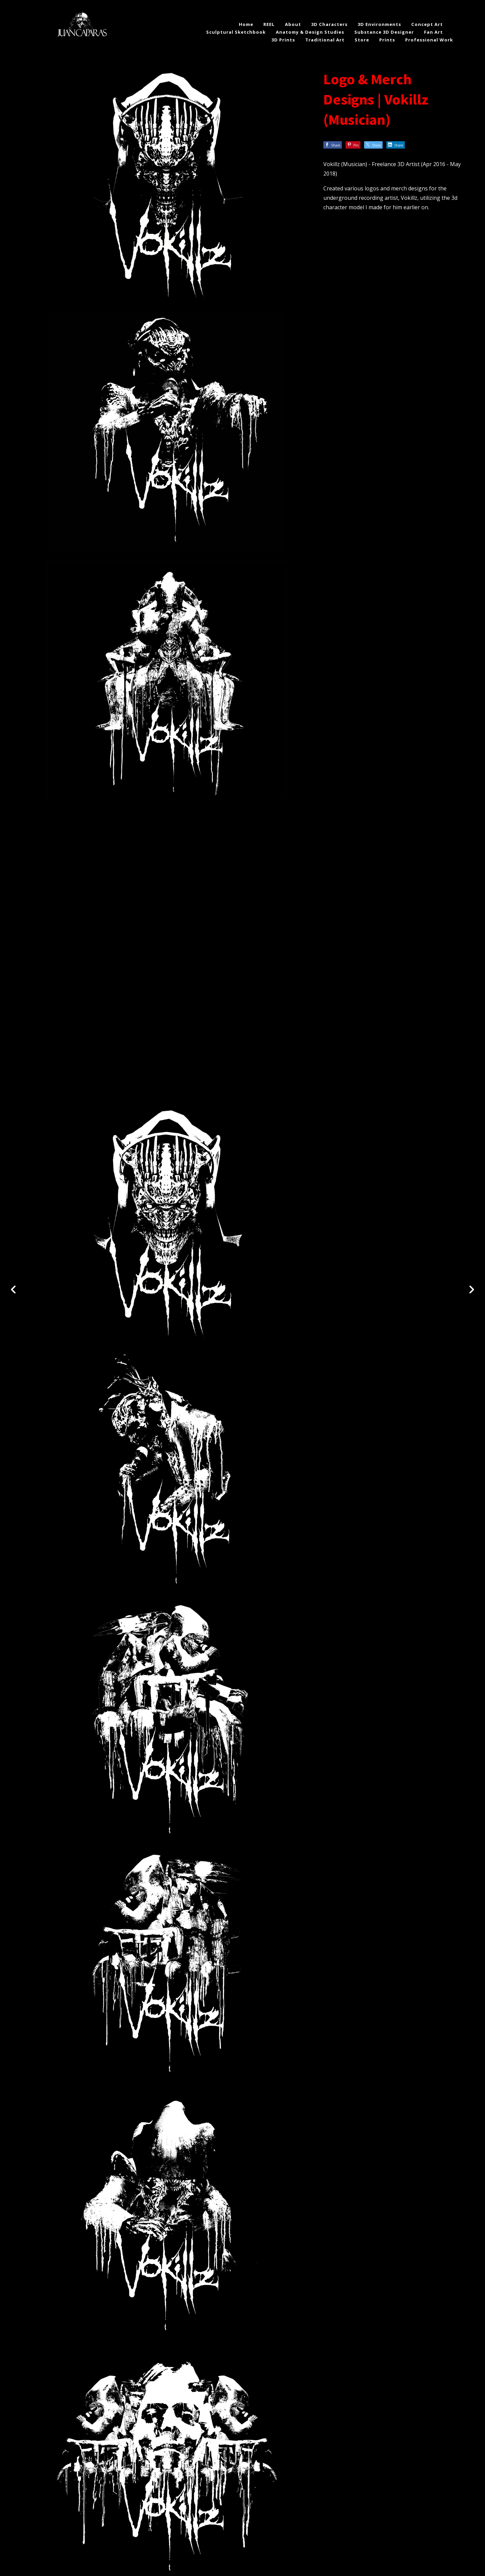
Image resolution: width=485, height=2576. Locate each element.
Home (246, 24)
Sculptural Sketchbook (236, 32)
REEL (269, 24)
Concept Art (427, 24)
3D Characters (329, 24)
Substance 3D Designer (384, 32)
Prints (387, 40)
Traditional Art (325, 40)
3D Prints (283, 40)
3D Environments (379, 24)
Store (362, 40)
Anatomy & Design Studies (310, 32)
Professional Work (429, 40)
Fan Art (433, 32)
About (293, 24)
